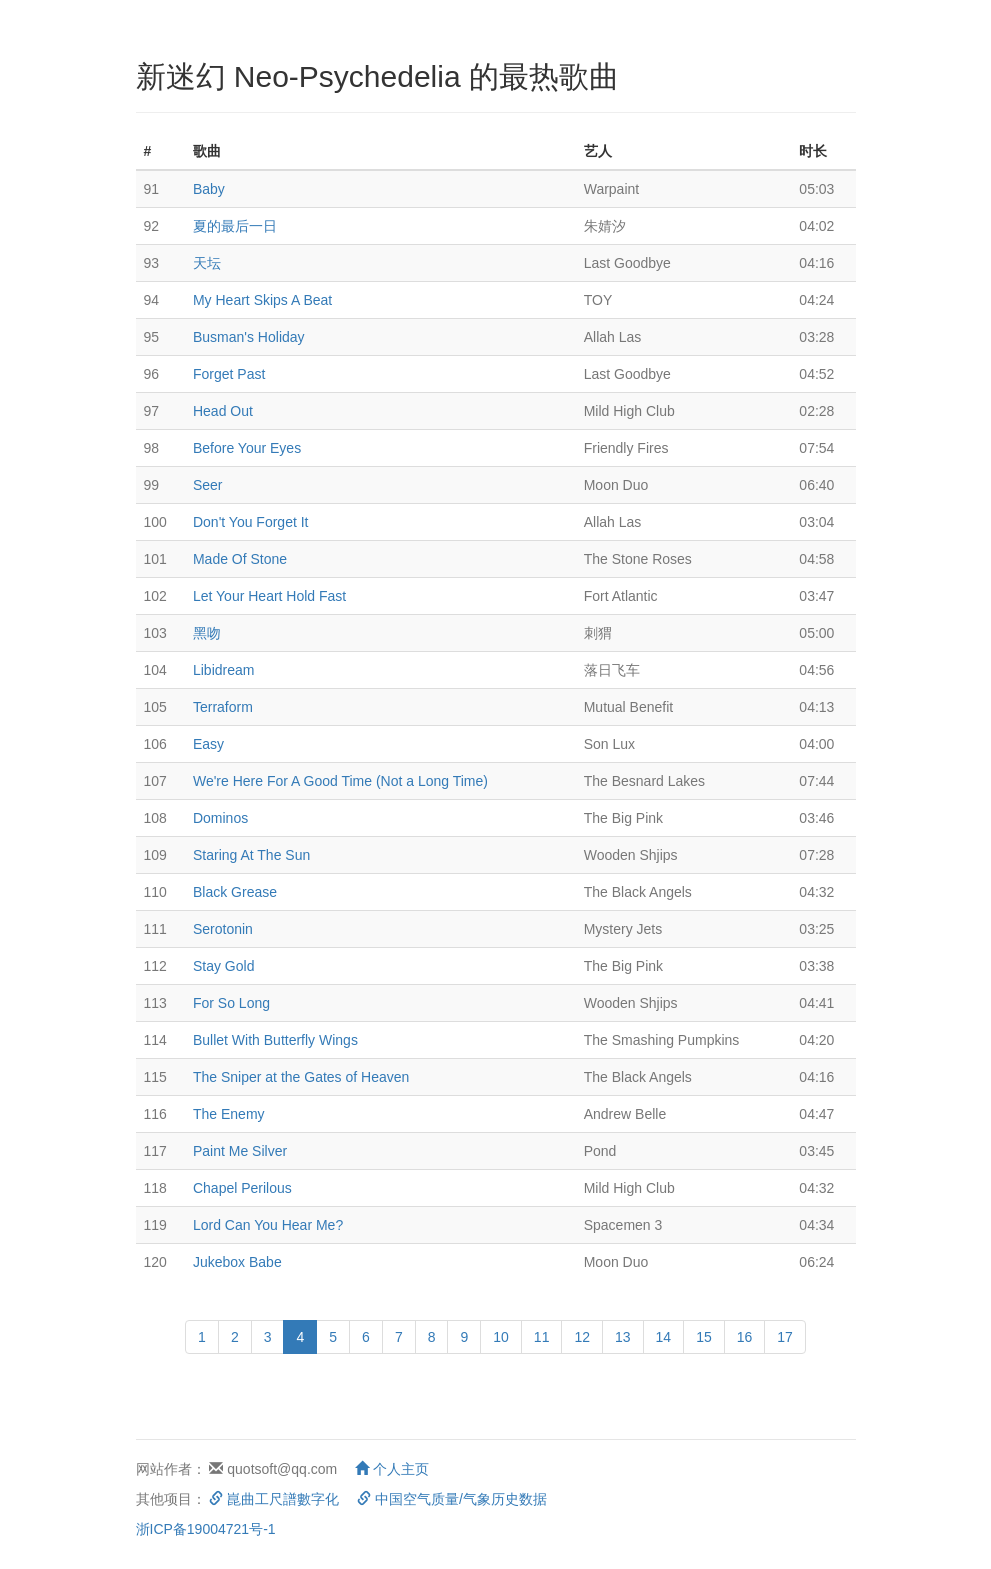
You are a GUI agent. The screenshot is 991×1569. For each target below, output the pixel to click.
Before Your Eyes (247, 448)
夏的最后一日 (235, 226)
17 (785, 1337)
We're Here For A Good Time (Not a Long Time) (340, 781)
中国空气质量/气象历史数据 (452, 1499)
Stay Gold (223, 966)
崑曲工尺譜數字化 (274, 1499)
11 (542, 1337)
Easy (208, 744)
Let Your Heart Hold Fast (269, 596)
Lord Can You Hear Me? (268, 1225)
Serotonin (223, 929)
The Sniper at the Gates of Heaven (301, 1077)
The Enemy (229, 1114)
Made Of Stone (240, 559)
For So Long (231, 1003)
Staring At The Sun (251, 855)
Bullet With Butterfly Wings (275, 1040)
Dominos (220, 818)
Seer (208, 485)
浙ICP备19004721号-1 (206, 1529)
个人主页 (392, 1469)
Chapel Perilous (242, 1188)
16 (745, 1337)
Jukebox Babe (237, 1262)
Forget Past (229, 374)
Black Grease (235, 892)
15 (704, 1337)
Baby (209, 189)
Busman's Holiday (249, 337)
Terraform (223, 707)
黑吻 (207, 633)
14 (664, 1337)
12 (582, 1337)
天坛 (207, 263)
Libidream (223, 670)
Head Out (223, 411)
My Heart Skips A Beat (262, 300)
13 (623, 1337)
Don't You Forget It (251, 522)
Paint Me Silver (240, 1151)
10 (501, 1337)
